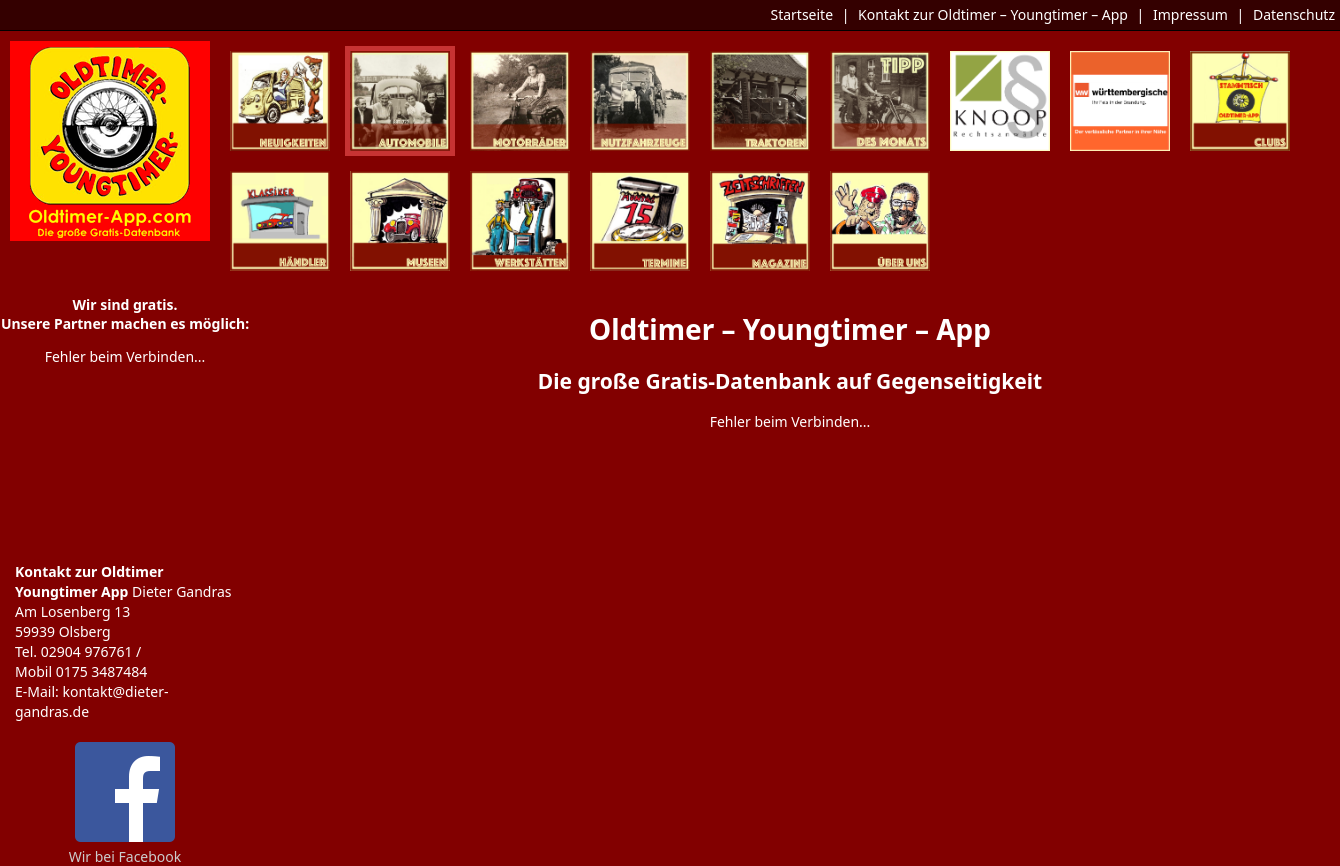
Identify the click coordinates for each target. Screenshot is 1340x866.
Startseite (801, 14)
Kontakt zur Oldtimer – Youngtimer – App (993, 14)
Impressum (1190, 14)
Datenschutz (1294, 14)
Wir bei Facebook (125, 849)
